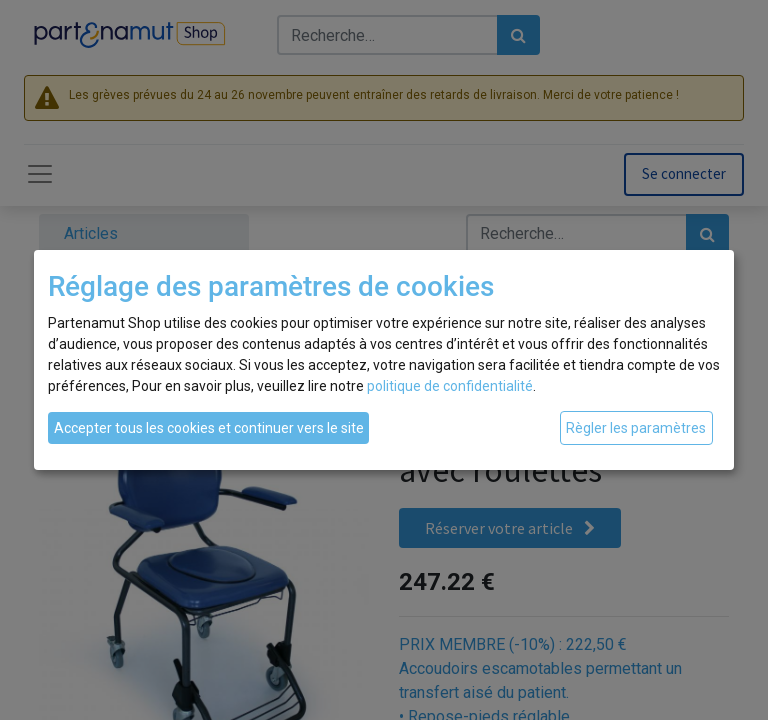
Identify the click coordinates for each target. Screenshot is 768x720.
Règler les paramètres (636, 428)
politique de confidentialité (450, 386)
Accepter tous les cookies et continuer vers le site (209, 428)
